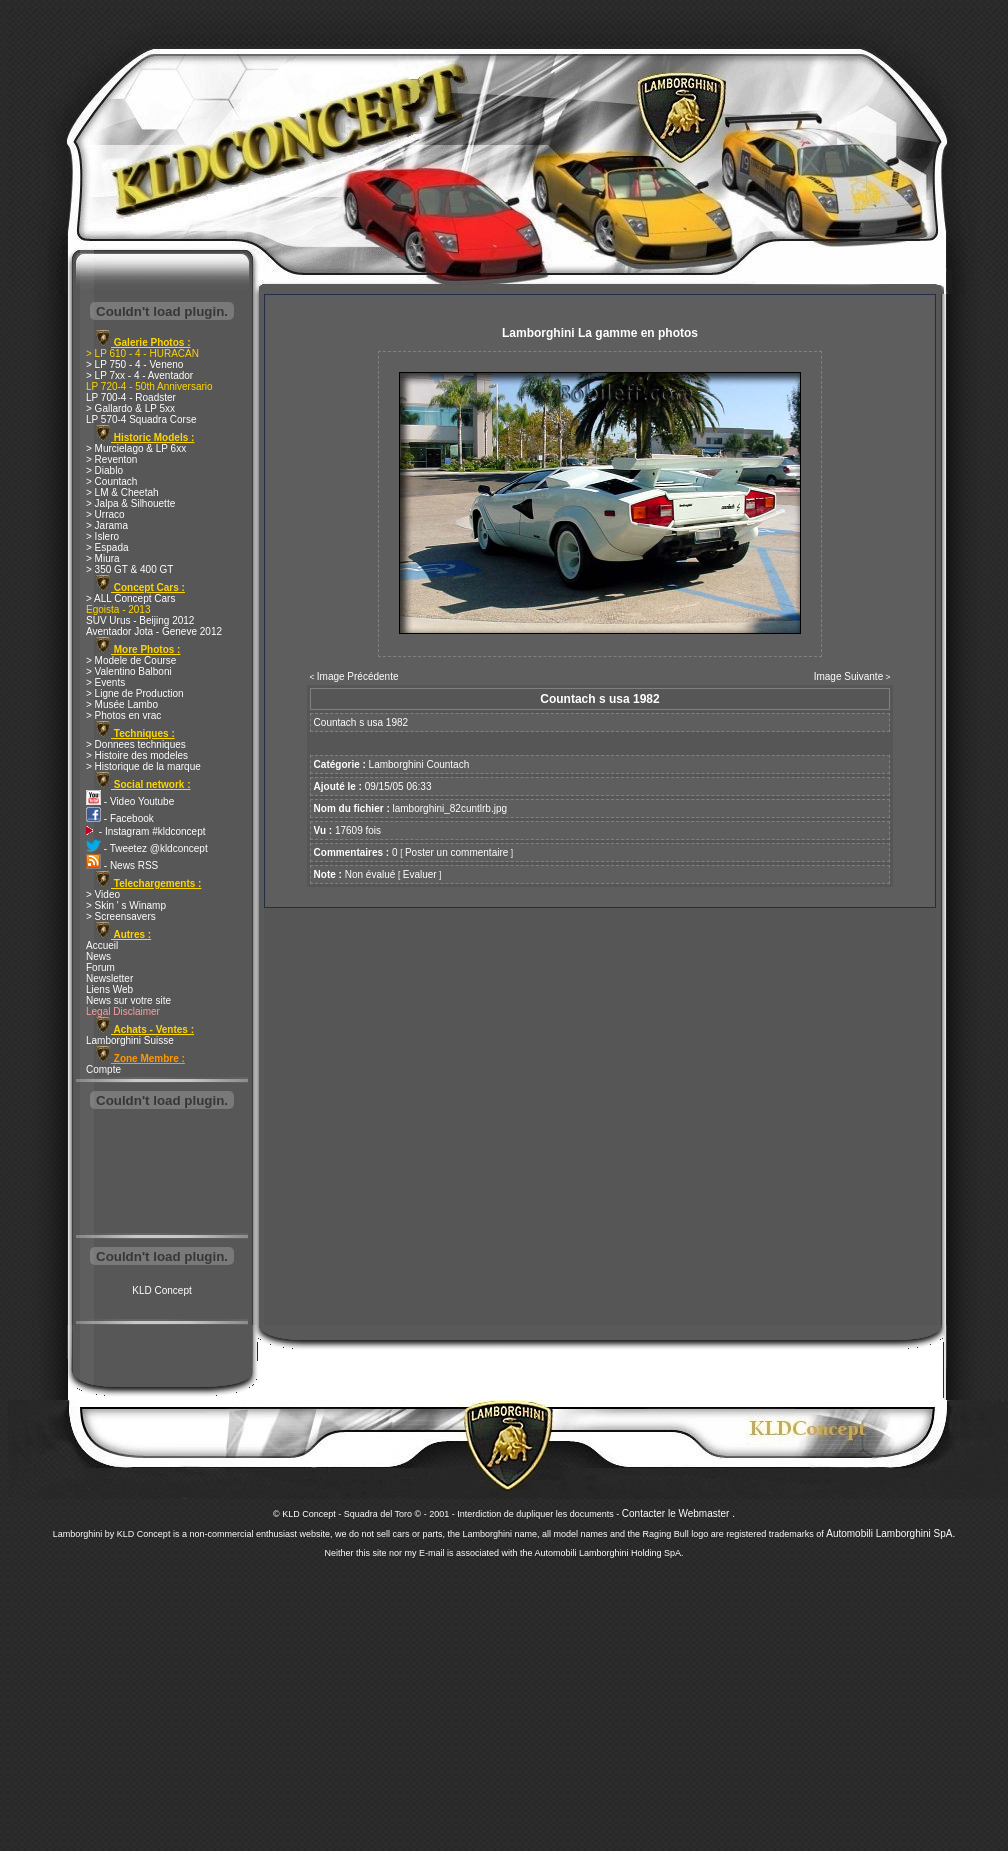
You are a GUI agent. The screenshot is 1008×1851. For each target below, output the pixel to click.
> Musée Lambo (122, 704)
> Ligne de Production (135, 693)
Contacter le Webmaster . (678, 1513)
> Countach (111, 481)
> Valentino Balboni (129, 671)
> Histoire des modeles (137, 755)
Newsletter (109, 978)
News (98, 956)
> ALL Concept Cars (130, 598)
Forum (100, 967)
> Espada (107, 547)
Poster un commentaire (456, 852)
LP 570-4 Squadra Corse (141, 419)
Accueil (102, 945)
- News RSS (122, 865)
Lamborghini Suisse (130, 1040)
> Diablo (104, 470)
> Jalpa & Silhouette (130, 503)
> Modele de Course (131, 660)
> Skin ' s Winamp (126, 905)
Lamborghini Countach (419, 764)
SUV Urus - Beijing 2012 (140, 620)
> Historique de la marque (143, 766)
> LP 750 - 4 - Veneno (134, 364)
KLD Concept (161, 1290)
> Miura (103, 558)
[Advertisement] (162, 1174)
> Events (105, 682)
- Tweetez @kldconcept (147, 848)
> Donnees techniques (136, 744)
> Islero (102, 536)
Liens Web (109, 989)
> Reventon (111, 459)
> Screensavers (121, 916)
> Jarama (107, 525)
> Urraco (105, 514)
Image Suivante (849, 676)
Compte (103, 1069)
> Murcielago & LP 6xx (136, 448)
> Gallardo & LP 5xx (130, 408)
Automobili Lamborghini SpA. (890, 1533)
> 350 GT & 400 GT (129, 569)
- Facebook (120, 818)
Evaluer (420, 874)
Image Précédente (358, 676)
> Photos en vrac (123, 715)
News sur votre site (128, 1000)
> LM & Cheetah (122, 492)
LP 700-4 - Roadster (131, 397)
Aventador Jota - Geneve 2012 (154, 631)
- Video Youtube (130, 801)
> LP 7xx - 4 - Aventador (139, 375)
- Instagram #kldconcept (146, 831)
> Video (103, 894)
